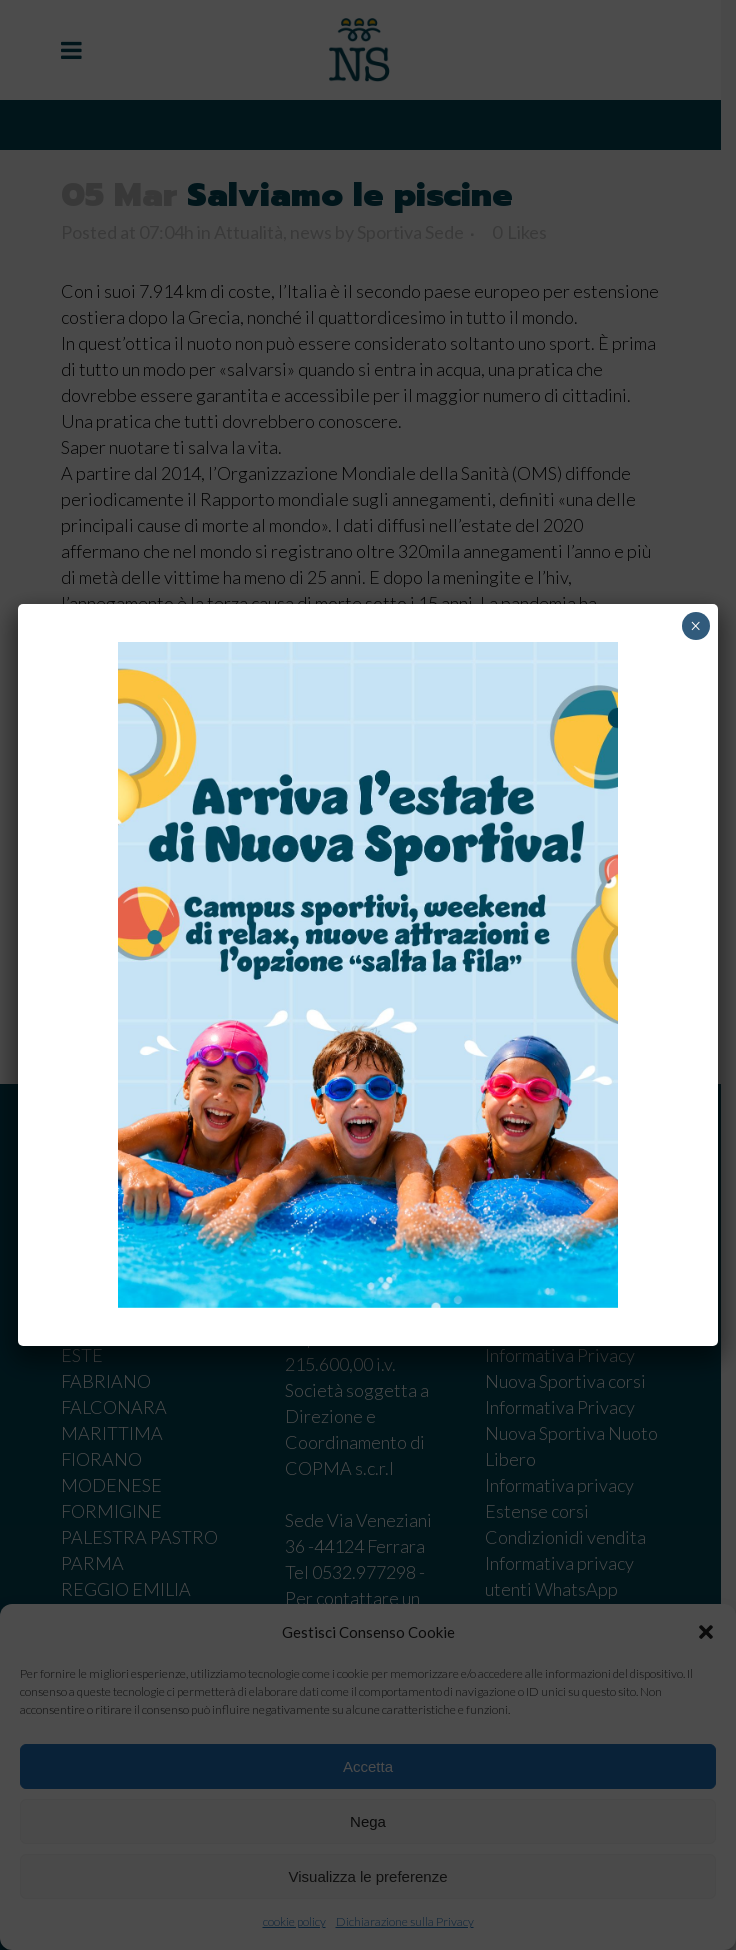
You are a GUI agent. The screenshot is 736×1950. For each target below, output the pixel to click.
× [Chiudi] (695, 626)
